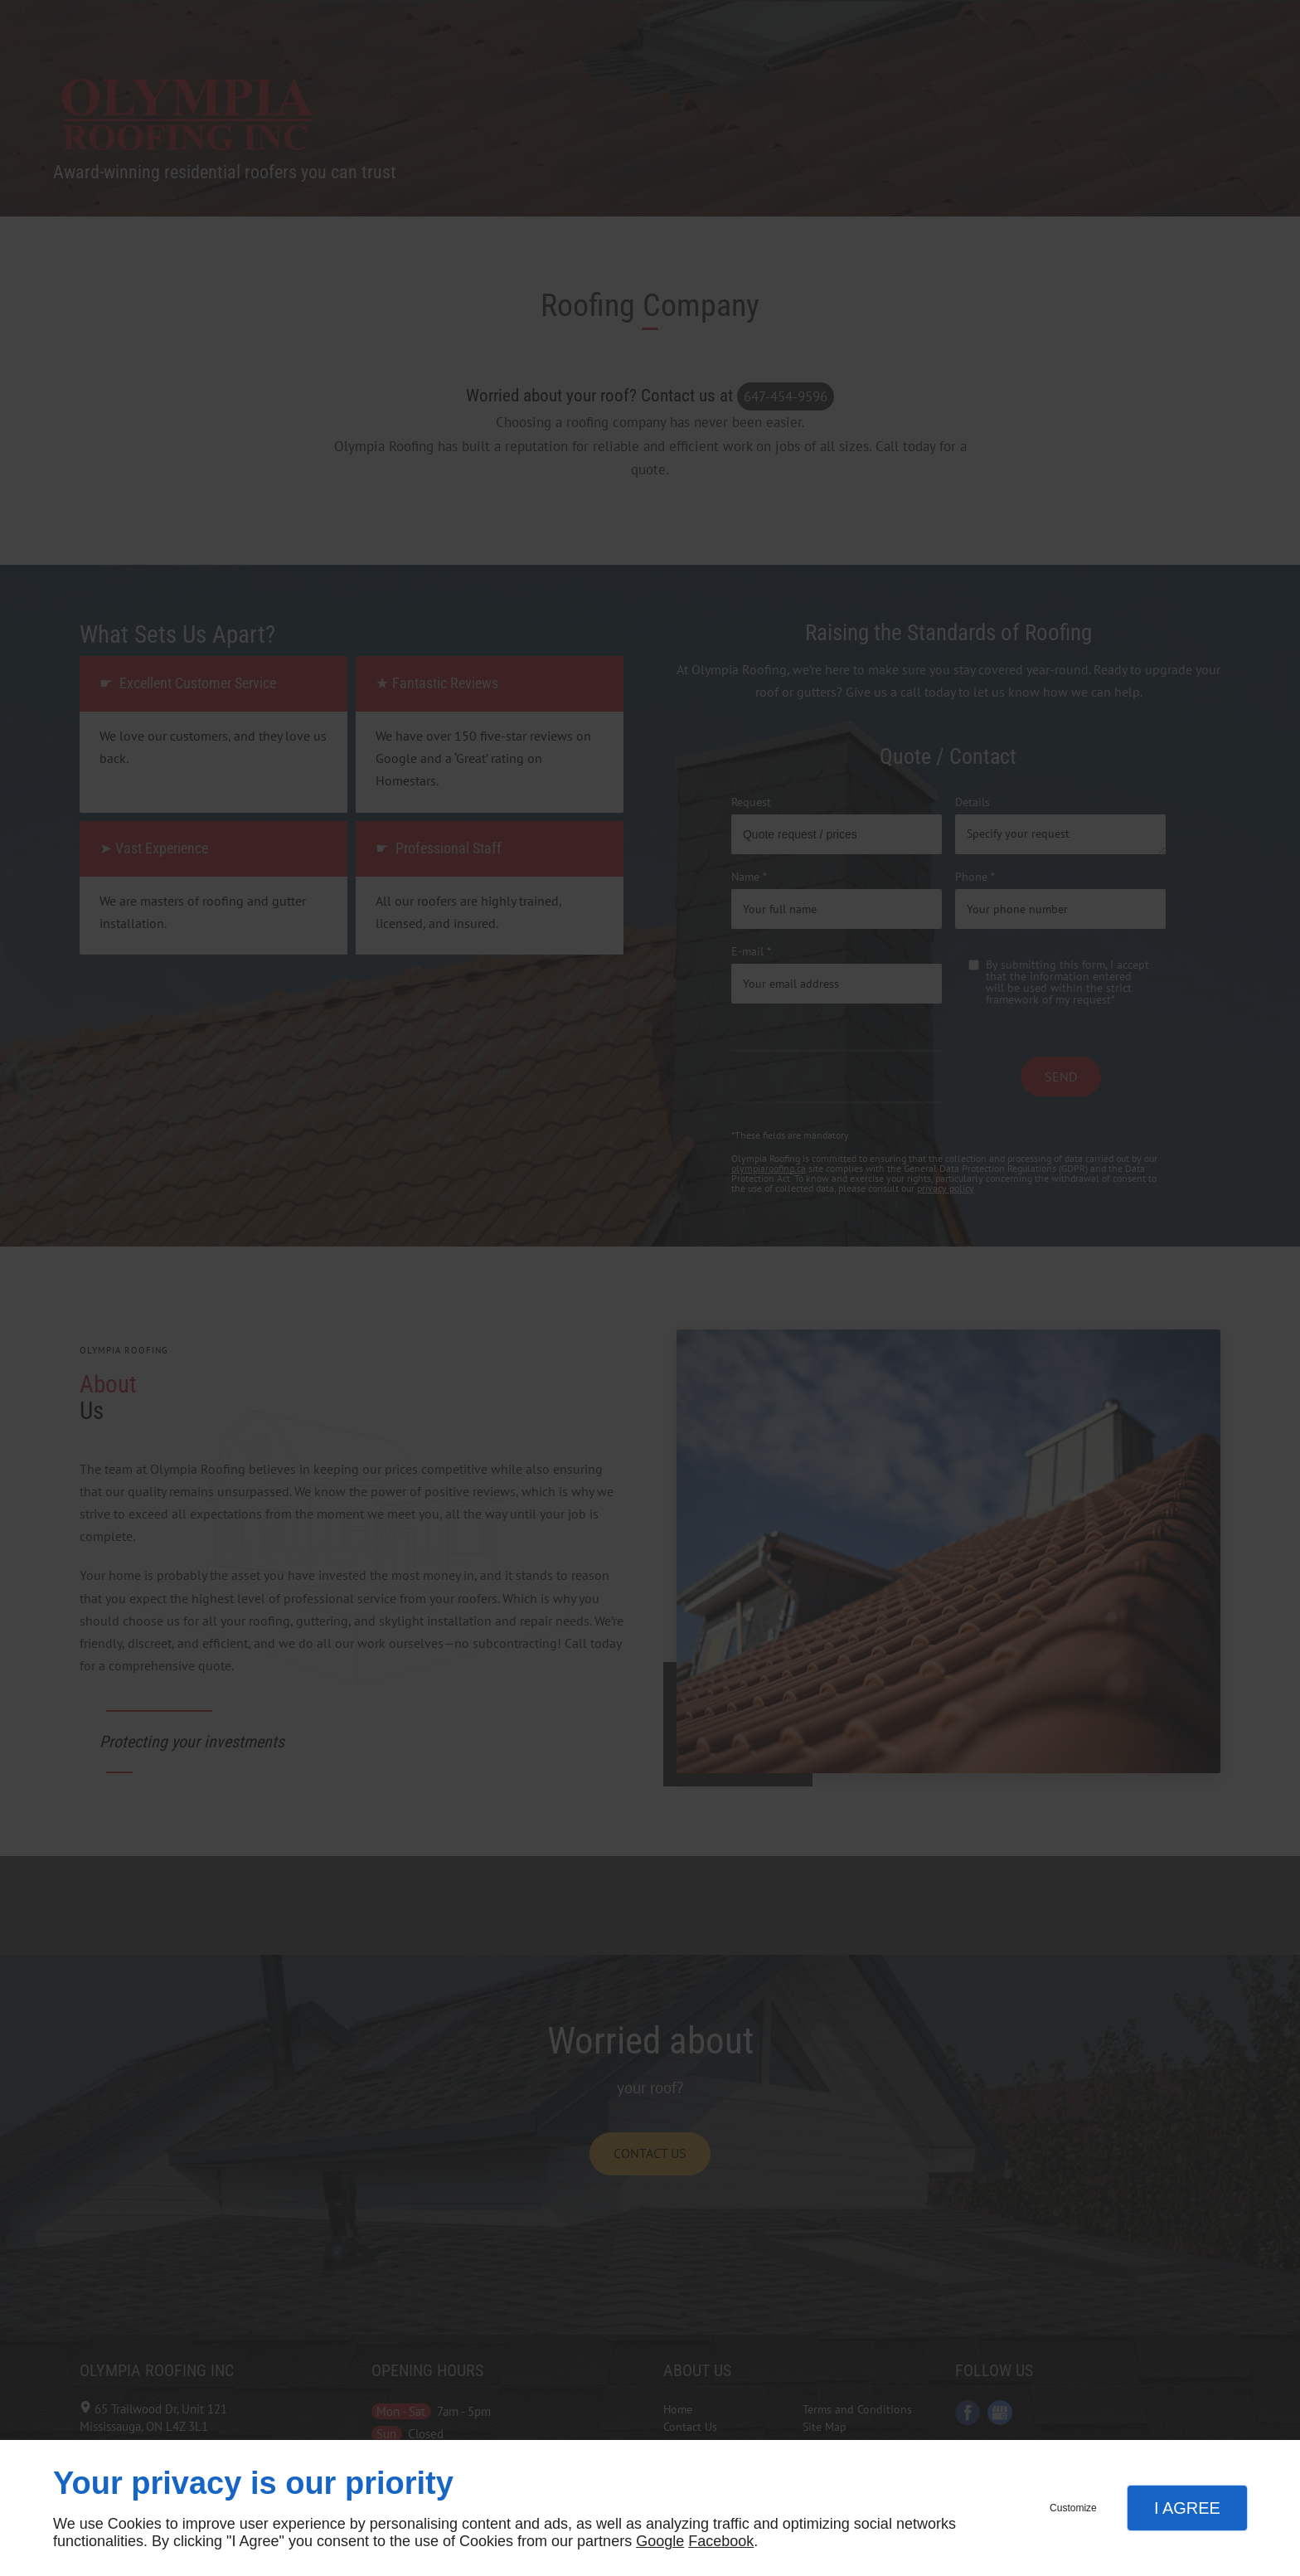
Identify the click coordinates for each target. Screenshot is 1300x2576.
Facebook (721, 2541)
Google (660, 2541)
